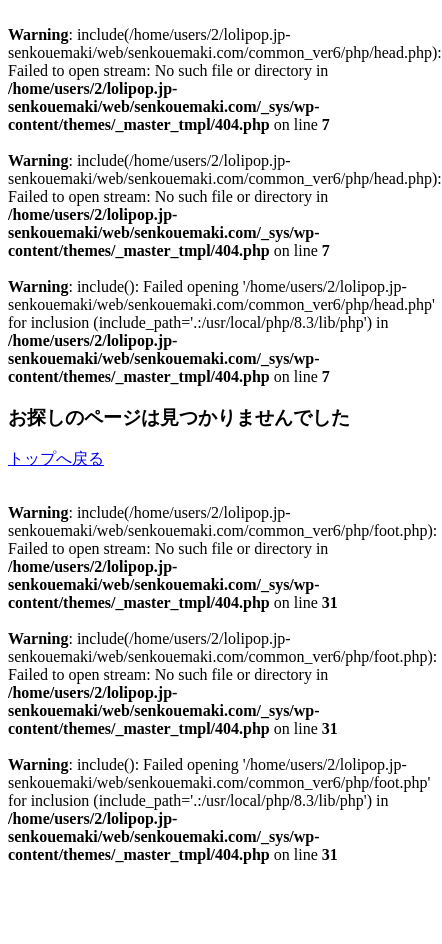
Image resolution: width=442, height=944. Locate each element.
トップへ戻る (56, 458)
